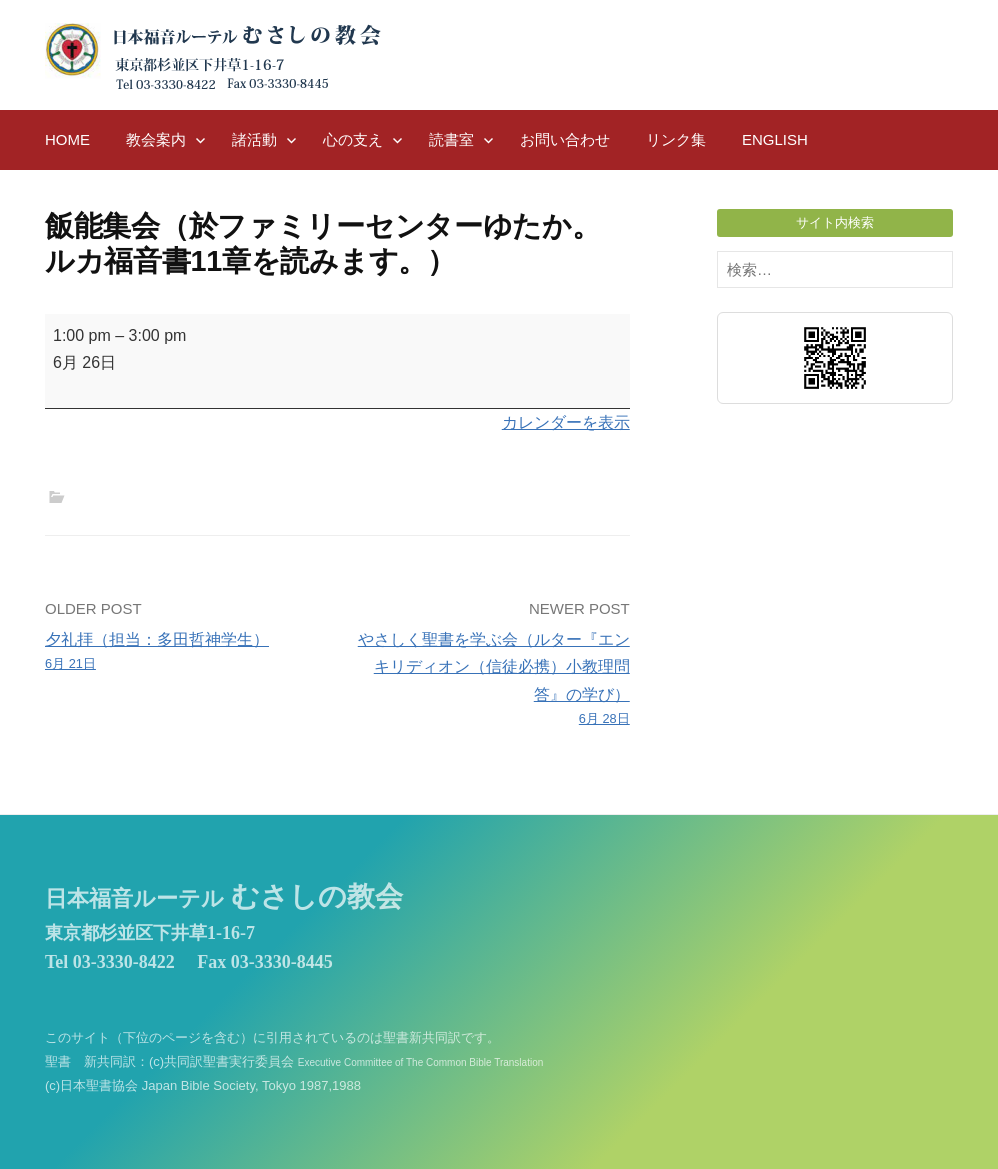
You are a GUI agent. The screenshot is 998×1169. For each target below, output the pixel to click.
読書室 (451, 139)
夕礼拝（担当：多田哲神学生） (185, 653)
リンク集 (676, 139)
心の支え (353, 139)
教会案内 (156, 139)
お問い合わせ (565, 139)
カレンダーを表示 (566, 422)
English (775, 139)
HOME (67, 139)
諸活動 (254, 139)
